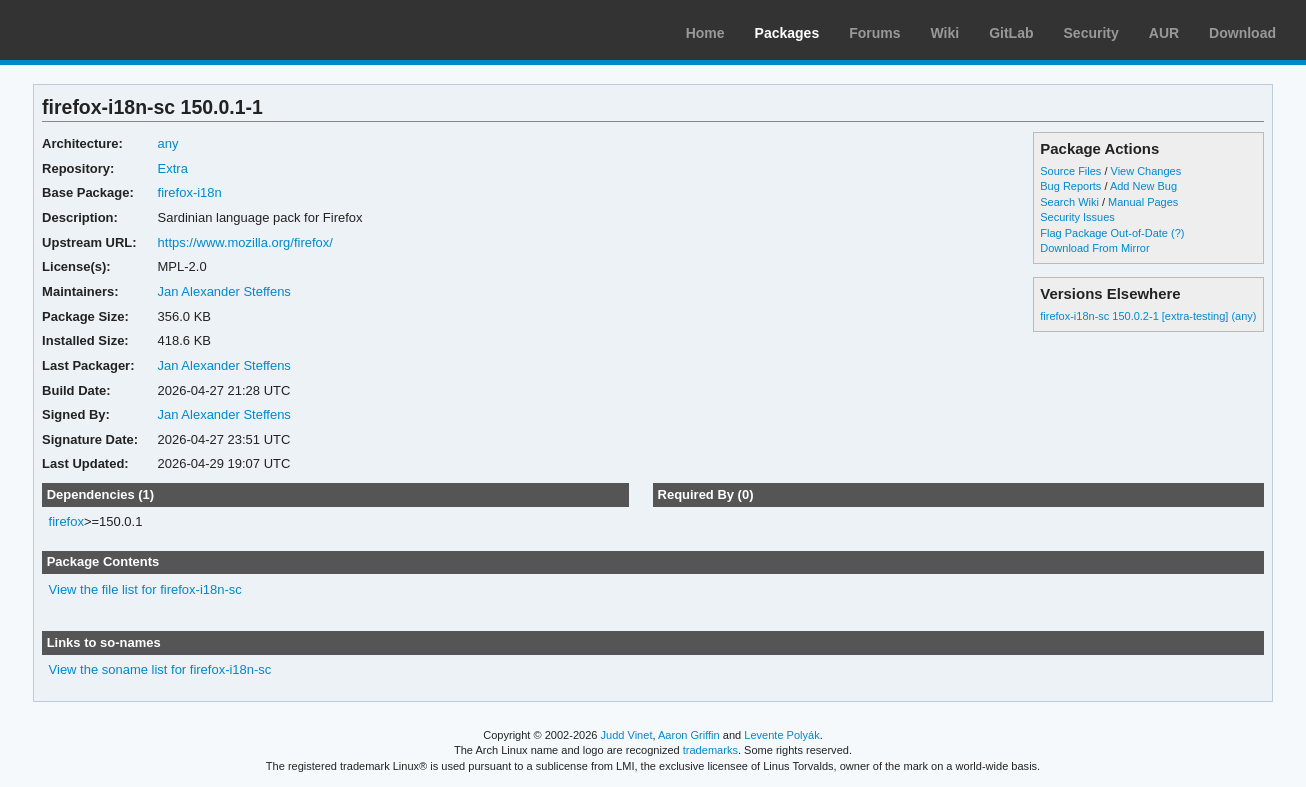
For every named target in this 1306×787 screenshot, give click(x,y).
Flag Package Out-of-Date (1104, 233)
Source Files (1070, 171)
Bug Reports (1070, 186)
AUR (1164, 33)
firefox (66, 521)
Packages (787, 33)
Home (705, 33)
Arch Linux (110, 30)
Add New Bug (1143, 186)
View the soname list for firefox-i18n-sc (160, 669)
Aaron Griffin (689, 735)
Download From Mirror (1094, 248)
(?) (1177, 233)
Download (1242, 33)
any (168, 143)
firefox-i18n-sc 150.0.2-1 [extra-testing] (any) (1148, 316)
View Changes (1146, 171)
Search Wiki (1069, 202)
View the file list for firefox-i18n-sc (145, 589)
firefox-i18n (190, 192)
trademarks (710, 750)
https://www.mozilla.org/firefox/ (245, 242)
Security (1091, 33)
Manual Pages (1143, 202)
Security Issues (1077, 217)
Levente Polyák (781, 735)
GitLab (1011, 33)
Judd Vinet (627, 735)
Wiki (945, 33)
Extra (173, 168)
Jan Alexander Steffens (224, 291)
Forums (874, 33)
